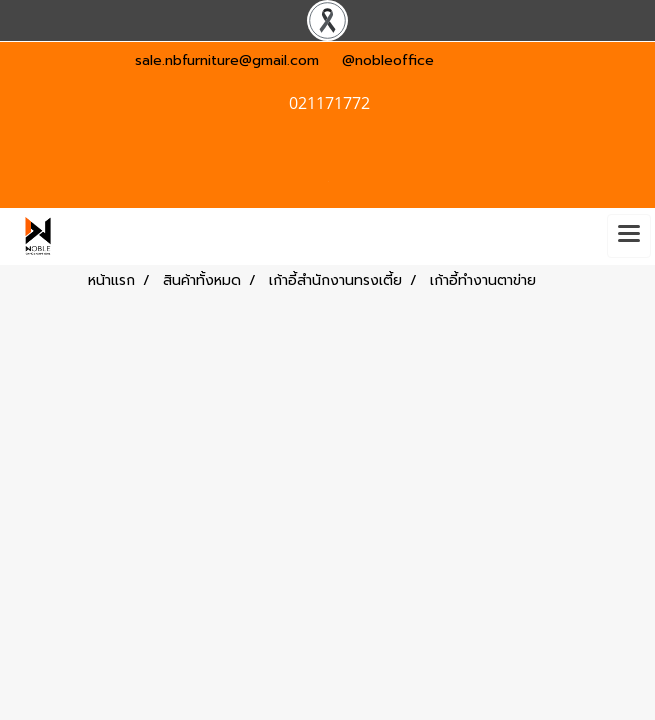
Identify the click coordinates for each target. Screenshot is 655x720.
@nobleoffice (388, 60)
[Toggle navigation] (629, 236)
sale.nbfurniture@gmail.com (227, 60)
